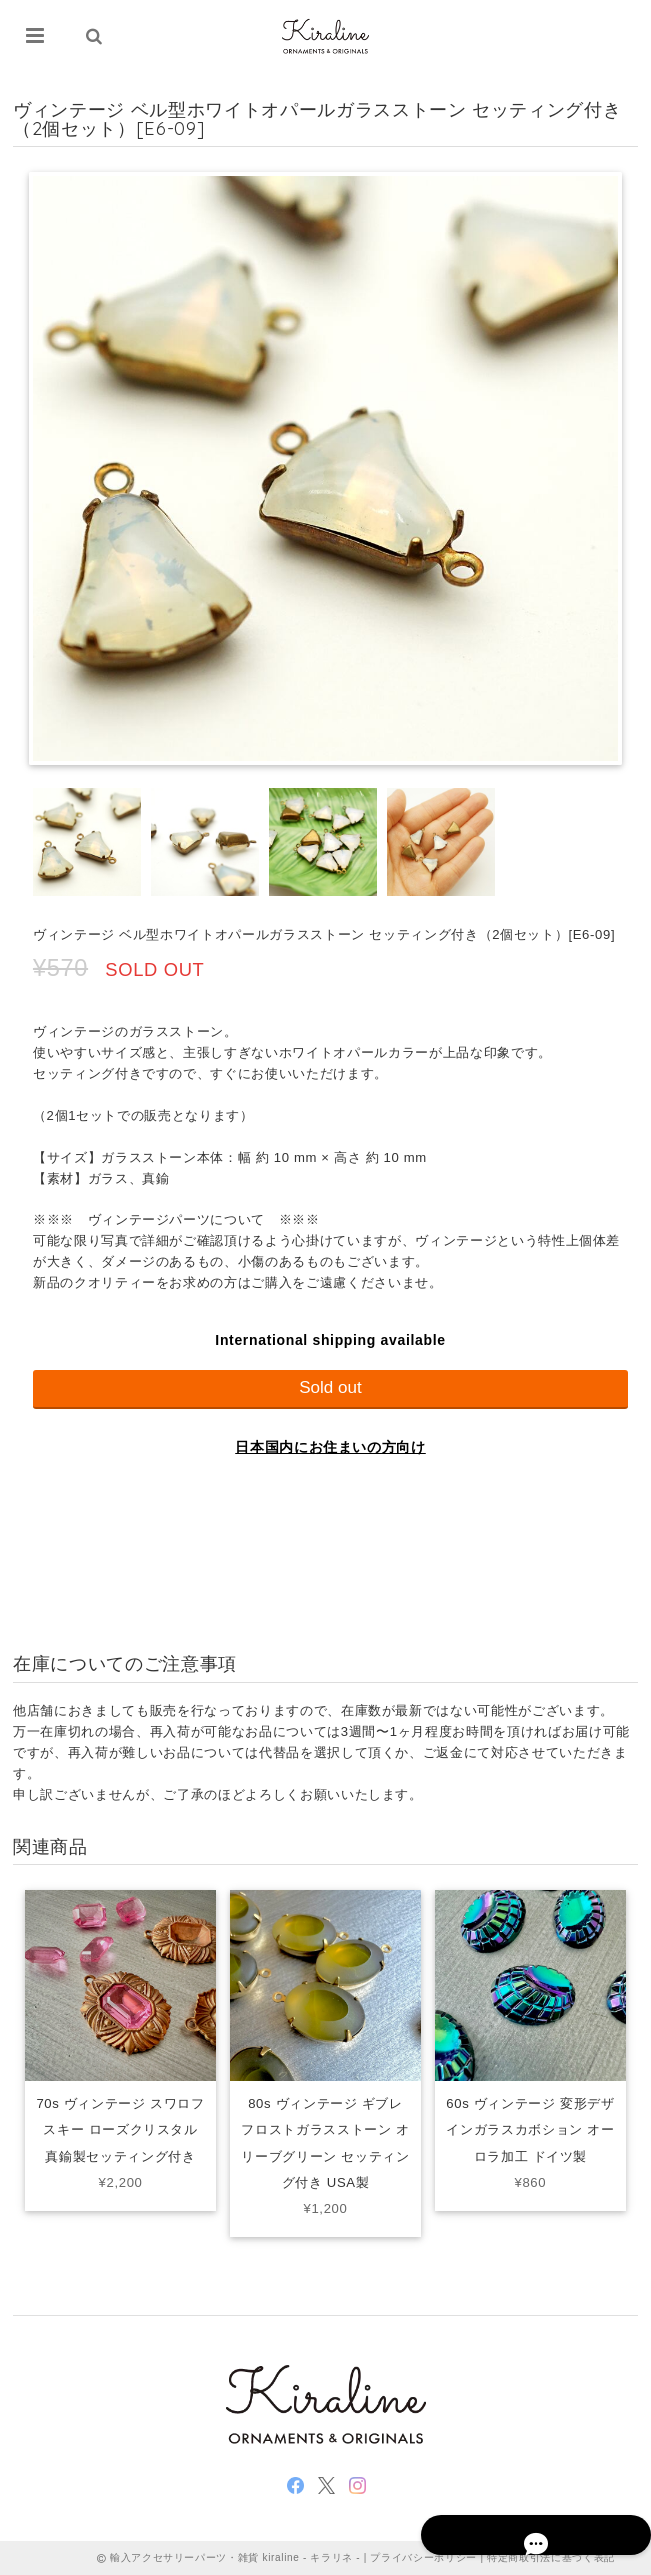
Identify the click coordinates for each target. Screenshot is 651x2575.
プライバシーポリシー (423, 2557)
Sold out (330, 1387)
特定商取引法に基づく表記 (551, 2557)
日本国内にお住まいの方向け (330, 1447)
